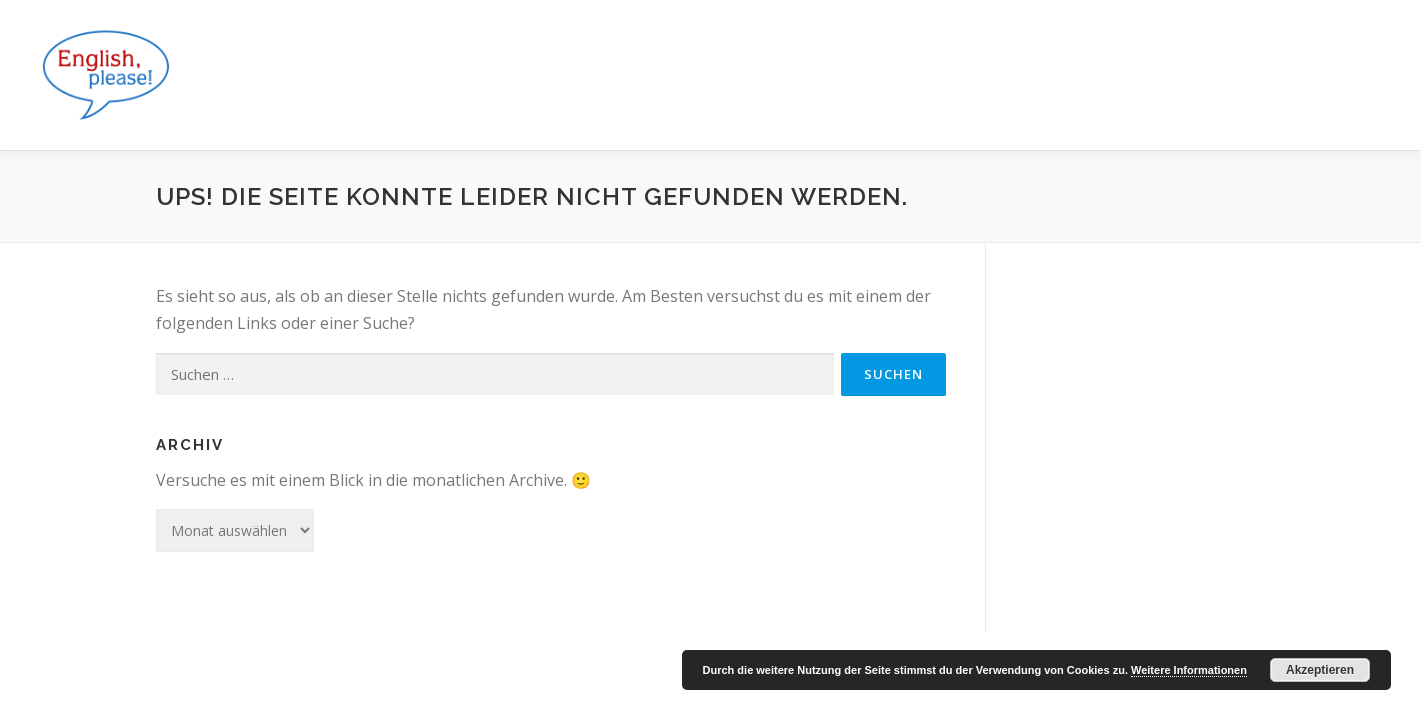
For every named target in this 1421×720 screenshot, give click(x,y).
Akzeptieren (1320, 670)
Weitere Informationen (1189, 670)
